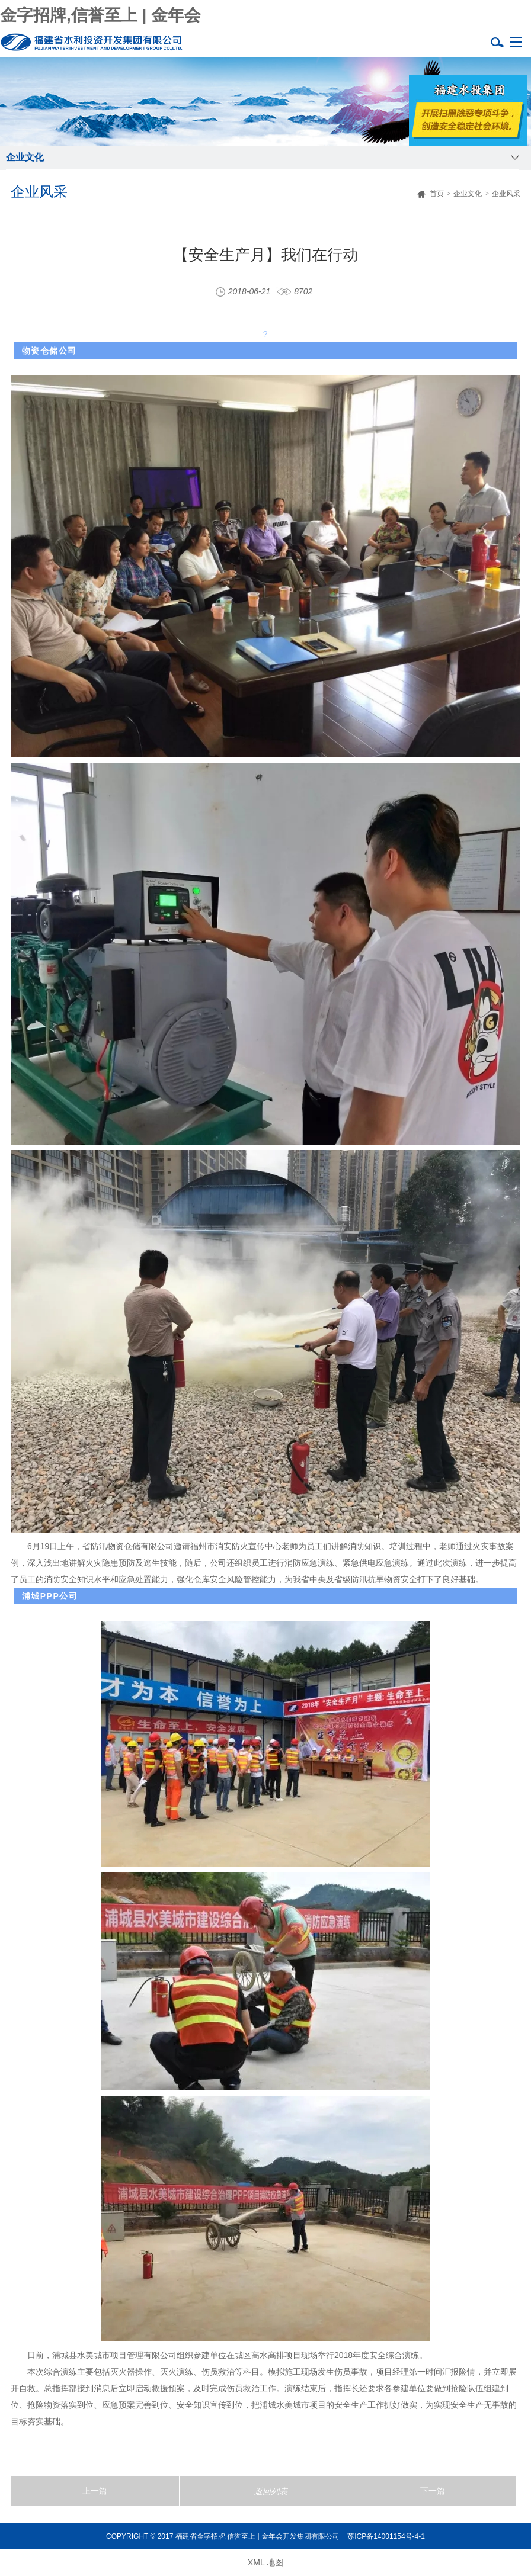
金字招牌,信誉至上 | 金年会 (100, 15)
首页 (430, 193)
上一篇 (94, 2490)
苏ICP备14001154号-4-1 (386, 2536)
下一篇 (432, 2490)
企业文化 (467, 193)
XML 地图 (265, 2562)
